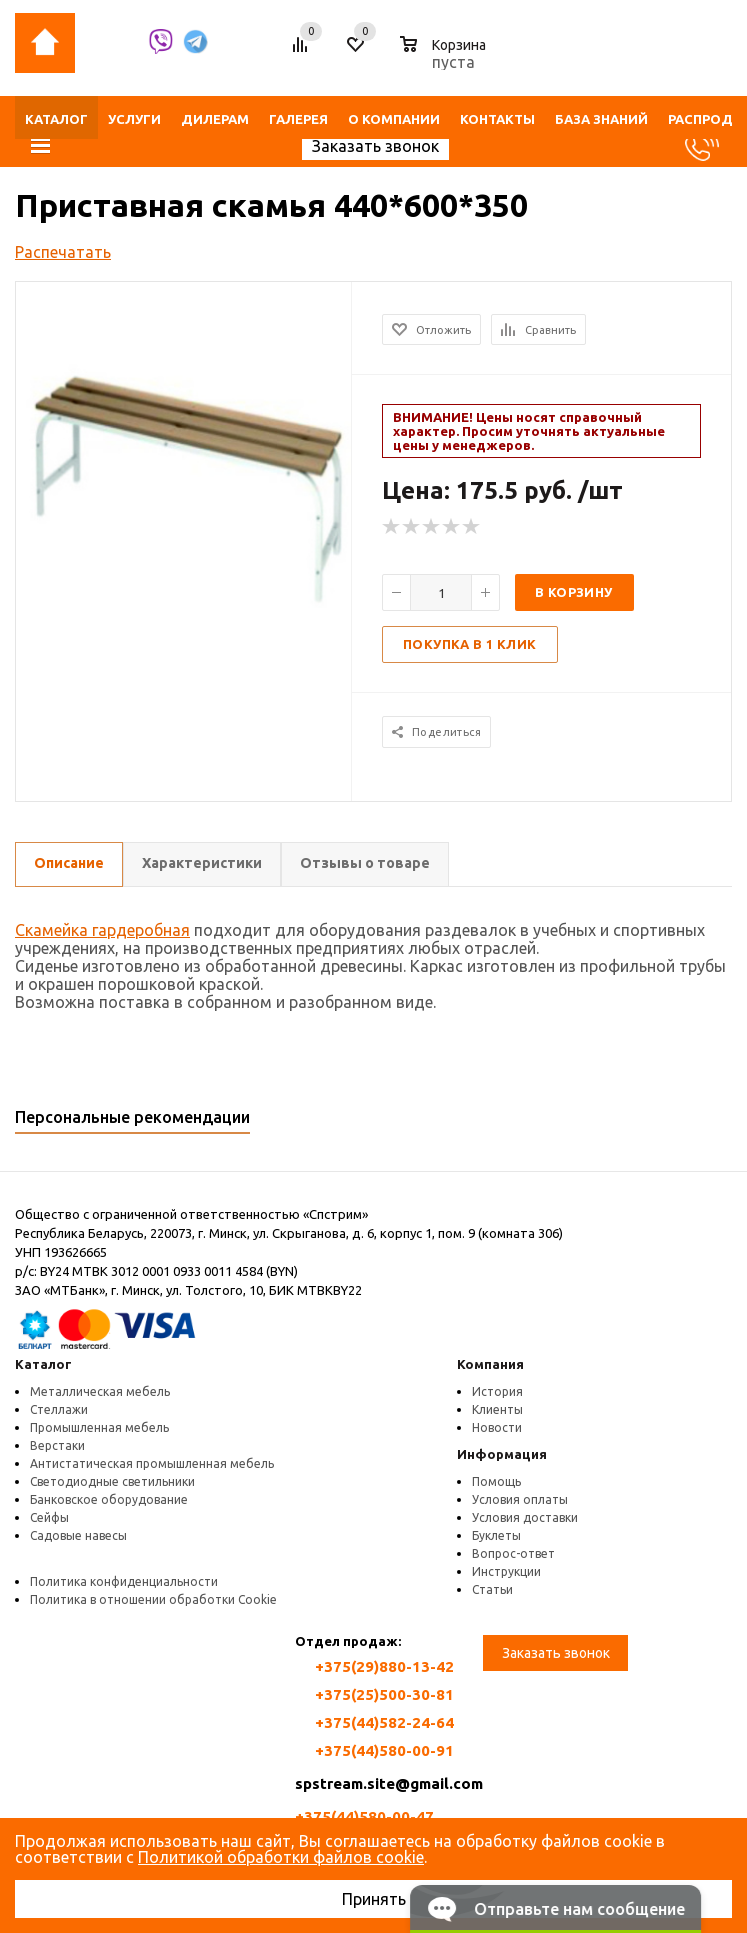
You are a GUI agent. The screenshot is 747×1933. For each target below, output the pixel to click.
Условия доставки (525, 1517)
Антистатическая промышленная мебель (152, 1463)
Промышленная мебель (99, 1427)
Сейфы (49, 1517)
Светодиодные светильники (112, 1481)
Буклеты (496, 1535)
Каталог (43, 1364)
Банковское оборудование (109, 1499)
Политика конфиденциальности (124, 1581)
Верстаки (57, 1445)
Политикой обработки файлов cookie (281, 1857)
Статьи (492, 1589)
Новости (497, 1427)
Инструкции (506, 1571)
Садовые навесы (78, 1535)
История (497, 1391)
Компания (490, 1364)
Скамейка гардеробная (102, 930)
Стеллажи (59, 1409)
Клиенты (497, 1409)
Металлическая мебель (100, 1391)
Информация (502, 1454)
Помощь (496, 1481)
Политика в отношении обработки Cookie (153, 1599)
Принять (374, 1899)
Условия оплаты (520, 1499)
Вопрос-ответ (513, 1553)
